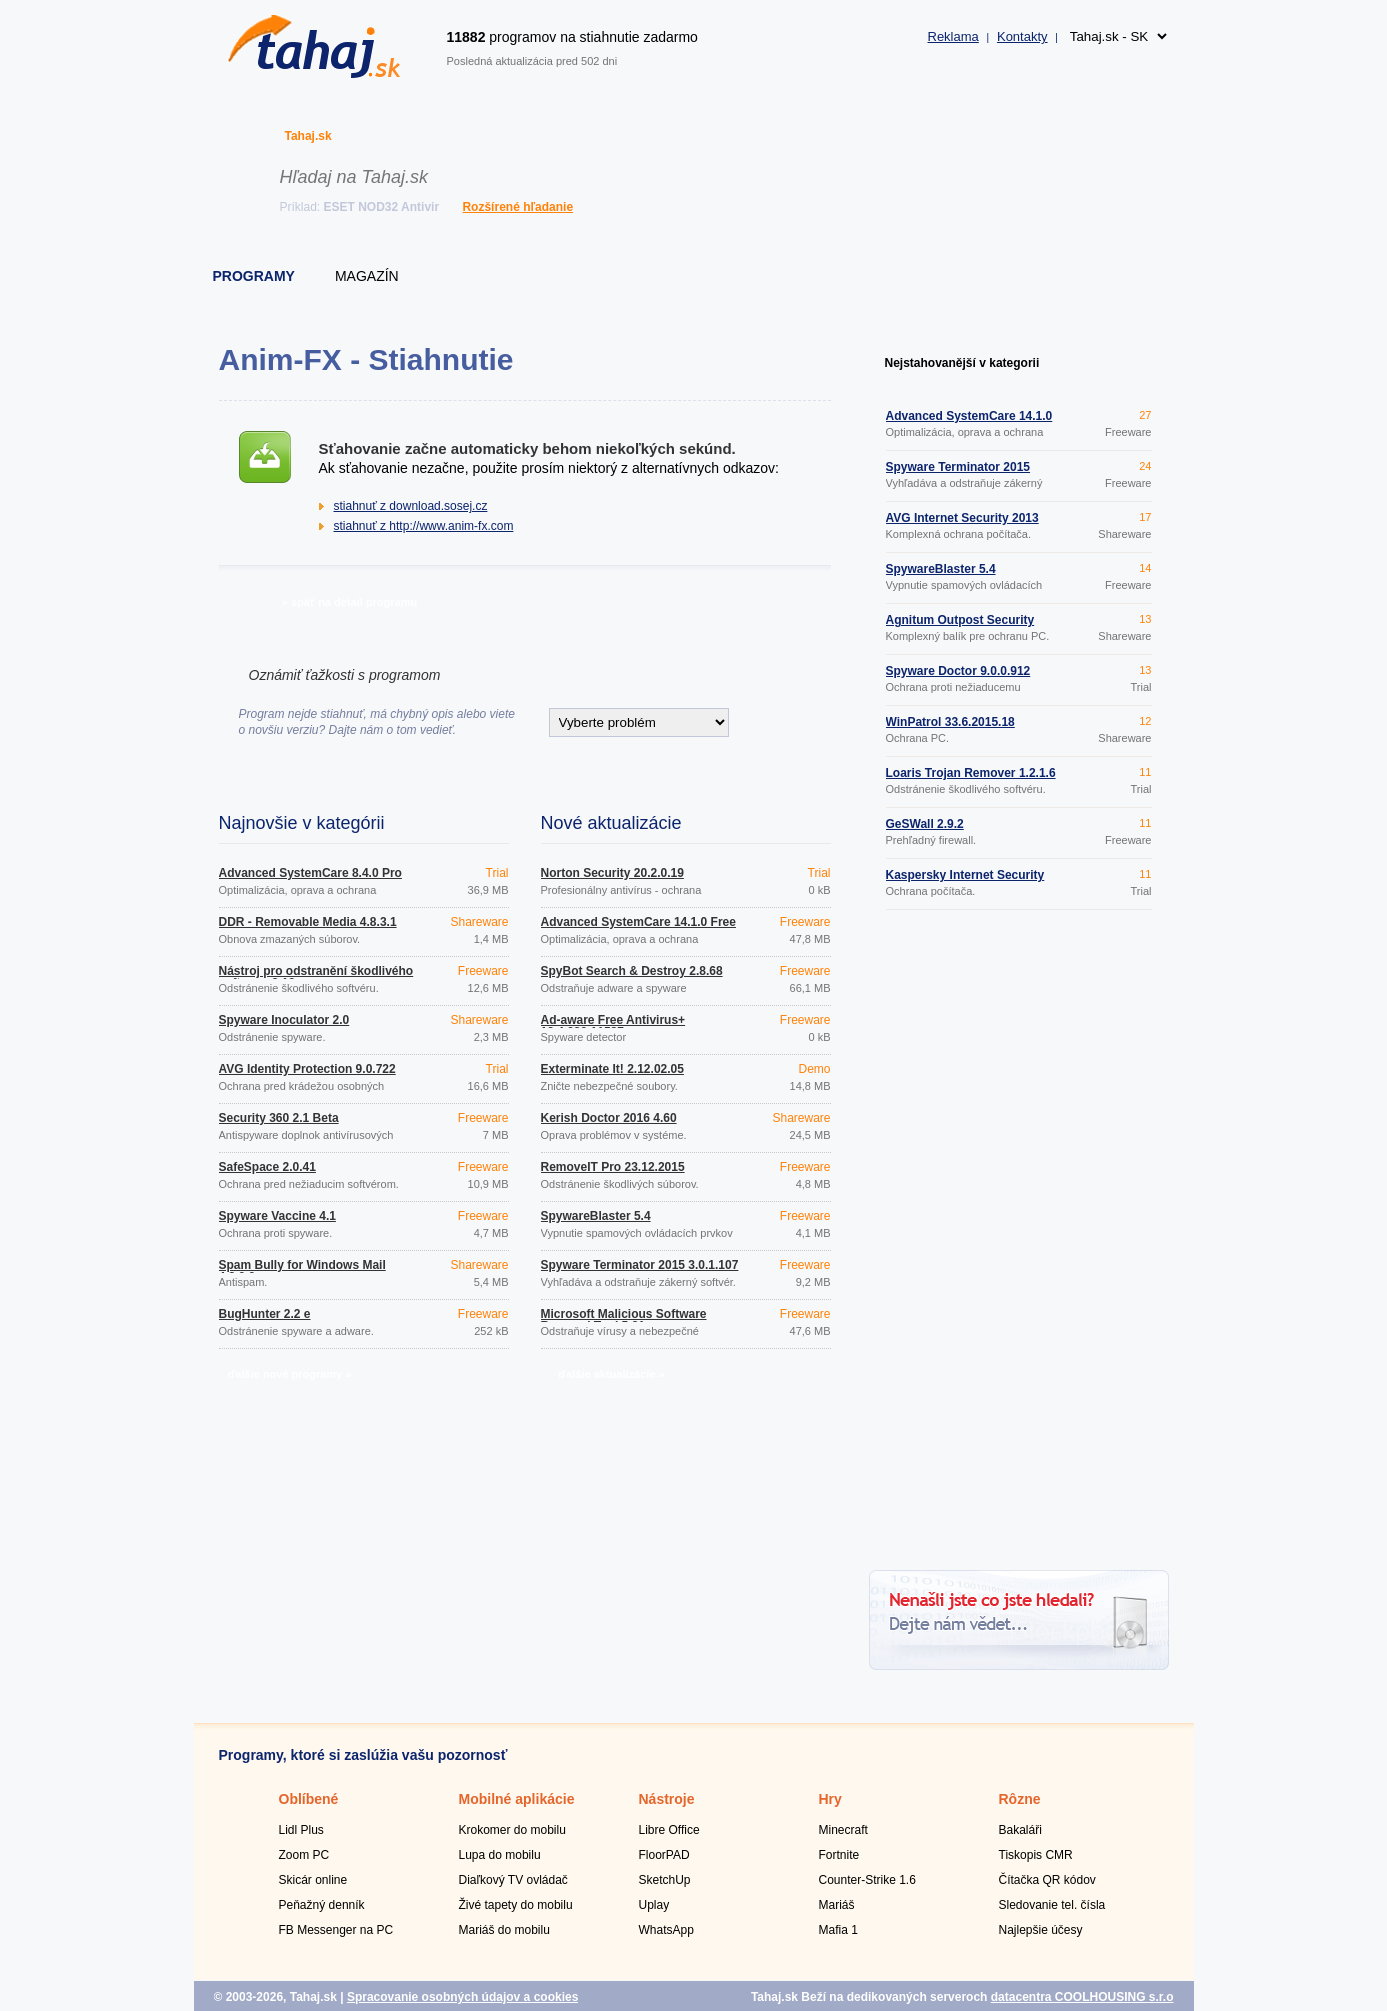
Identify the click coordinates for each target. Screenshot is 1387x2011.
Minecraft (843, 1830)
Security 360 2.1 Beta (279, 1118)
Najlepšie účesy (1041, 1930)
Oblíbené (309, 1799)
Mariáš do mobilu (504, 1930)
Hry (830, 1799)
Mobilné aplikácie (517, 1799)
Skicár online (313, 1880)
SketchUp (665, 1880)
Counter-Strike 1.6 (867, 1880)
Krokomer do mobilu (512, 1830)
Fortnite (839, 1855)
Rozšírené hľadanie (517, 207)
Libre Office (669, 1830)
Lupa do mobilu (500, 1855)
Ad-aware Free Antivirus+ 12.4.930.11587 (613, 1026)
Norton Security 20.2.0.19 (612, 873)
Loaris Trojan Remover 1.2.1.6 (971, 773)
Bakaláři (1020, 1830)
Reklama (953, 36)
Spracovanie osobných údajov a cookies (462, 1997)
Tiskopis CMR (1036, 1855)
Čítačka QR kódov (1047, 1880)
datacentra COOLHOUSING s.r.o (1082, 1997)
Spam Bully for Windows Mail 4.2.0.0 (302, 1271)
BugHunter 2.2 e (265, 1314)
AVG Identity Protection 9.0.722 (307, 1069)
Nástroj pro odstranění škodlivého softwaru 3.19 (316, 977)
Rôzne (1020, 1799)
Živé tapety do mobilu (516, 1905)
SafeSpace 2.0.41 (267, 1167)
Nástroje (667, 1799)
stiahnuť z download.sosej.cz (411, 506)
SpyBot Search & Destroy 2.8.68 (632, 971)
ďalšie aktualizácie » (611, 1374)
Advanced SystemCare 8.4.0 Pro (310, 873)
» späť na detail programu (349, 602)
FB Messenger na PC (336, 1930)
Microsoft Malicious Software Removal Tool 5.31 (624, 1320)
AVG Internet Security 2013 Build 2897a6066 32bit (962, 524)
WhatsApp (666, 1930)
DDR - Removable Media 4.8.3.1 (308, 922)
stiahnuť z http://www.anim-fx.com (424, 526)
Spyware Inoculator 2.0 (284, 1020)
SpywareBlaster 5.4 (596, 1216)
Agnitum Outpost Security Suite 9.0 (960, 626)
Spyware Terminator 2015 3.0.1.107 (640, 1265)
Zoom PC (304, 1855)
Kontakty (1022, 36)
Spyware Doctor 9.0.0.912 (958, 671)
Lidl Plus (301, 1830)
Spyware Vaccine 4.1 (277, 1216)
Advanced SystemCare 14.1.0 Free (638, 922)
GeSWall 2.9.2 (925, 824)
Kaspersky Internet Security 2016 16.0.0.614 (965, 881)
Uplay (654, 1905)
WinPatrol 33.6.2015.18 (950, 722)
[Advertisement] (1019, 1243)
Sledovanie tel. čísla (1052, 1905)
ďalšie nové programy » (289, 1374)
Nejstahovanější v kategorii (962, 363)
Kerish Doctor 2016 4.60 (609, 1118)
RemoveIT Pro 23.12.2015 (613, 1167)
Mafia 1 (838, 1930)
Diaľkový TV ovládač (513, 1880)
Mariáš (837, 1905)
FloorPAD (664, 1855)
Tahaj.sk (308, 136)
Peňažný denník (322, 1905)
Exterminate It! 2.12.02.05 (612, 1069)
